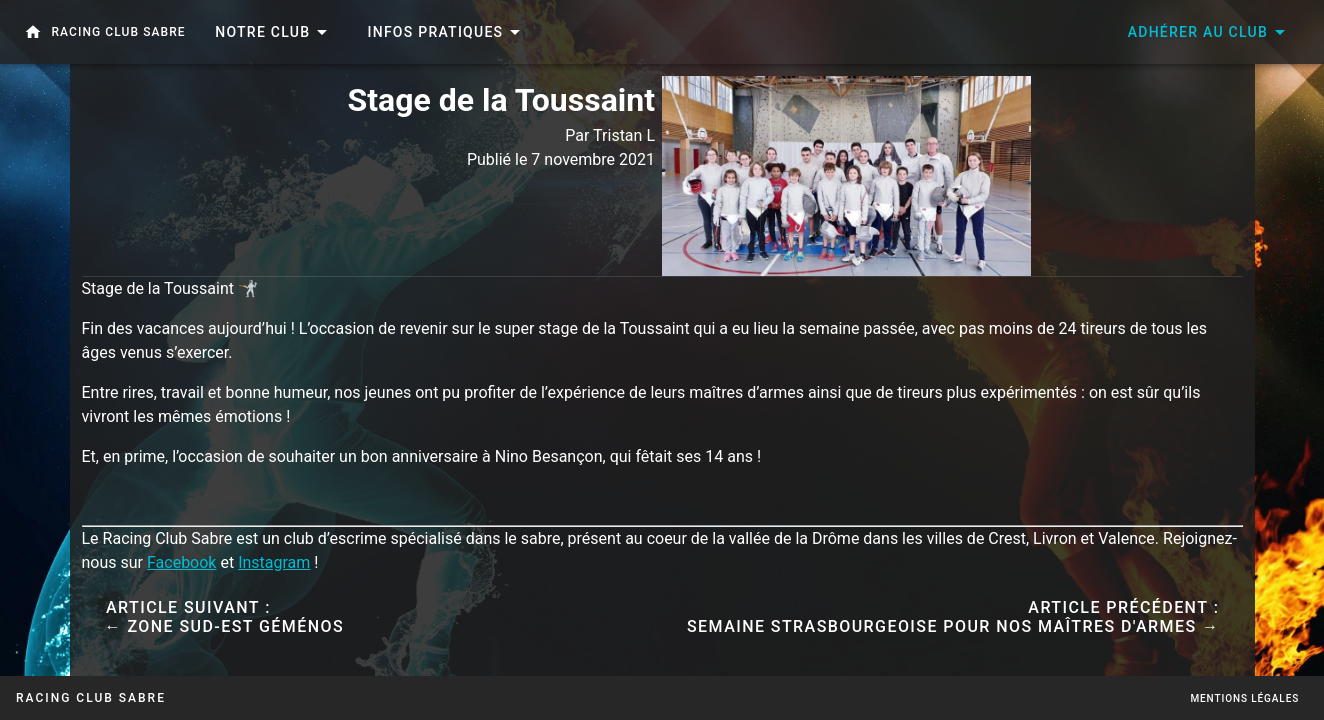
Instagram (274, 562)
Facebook (181, 562)
